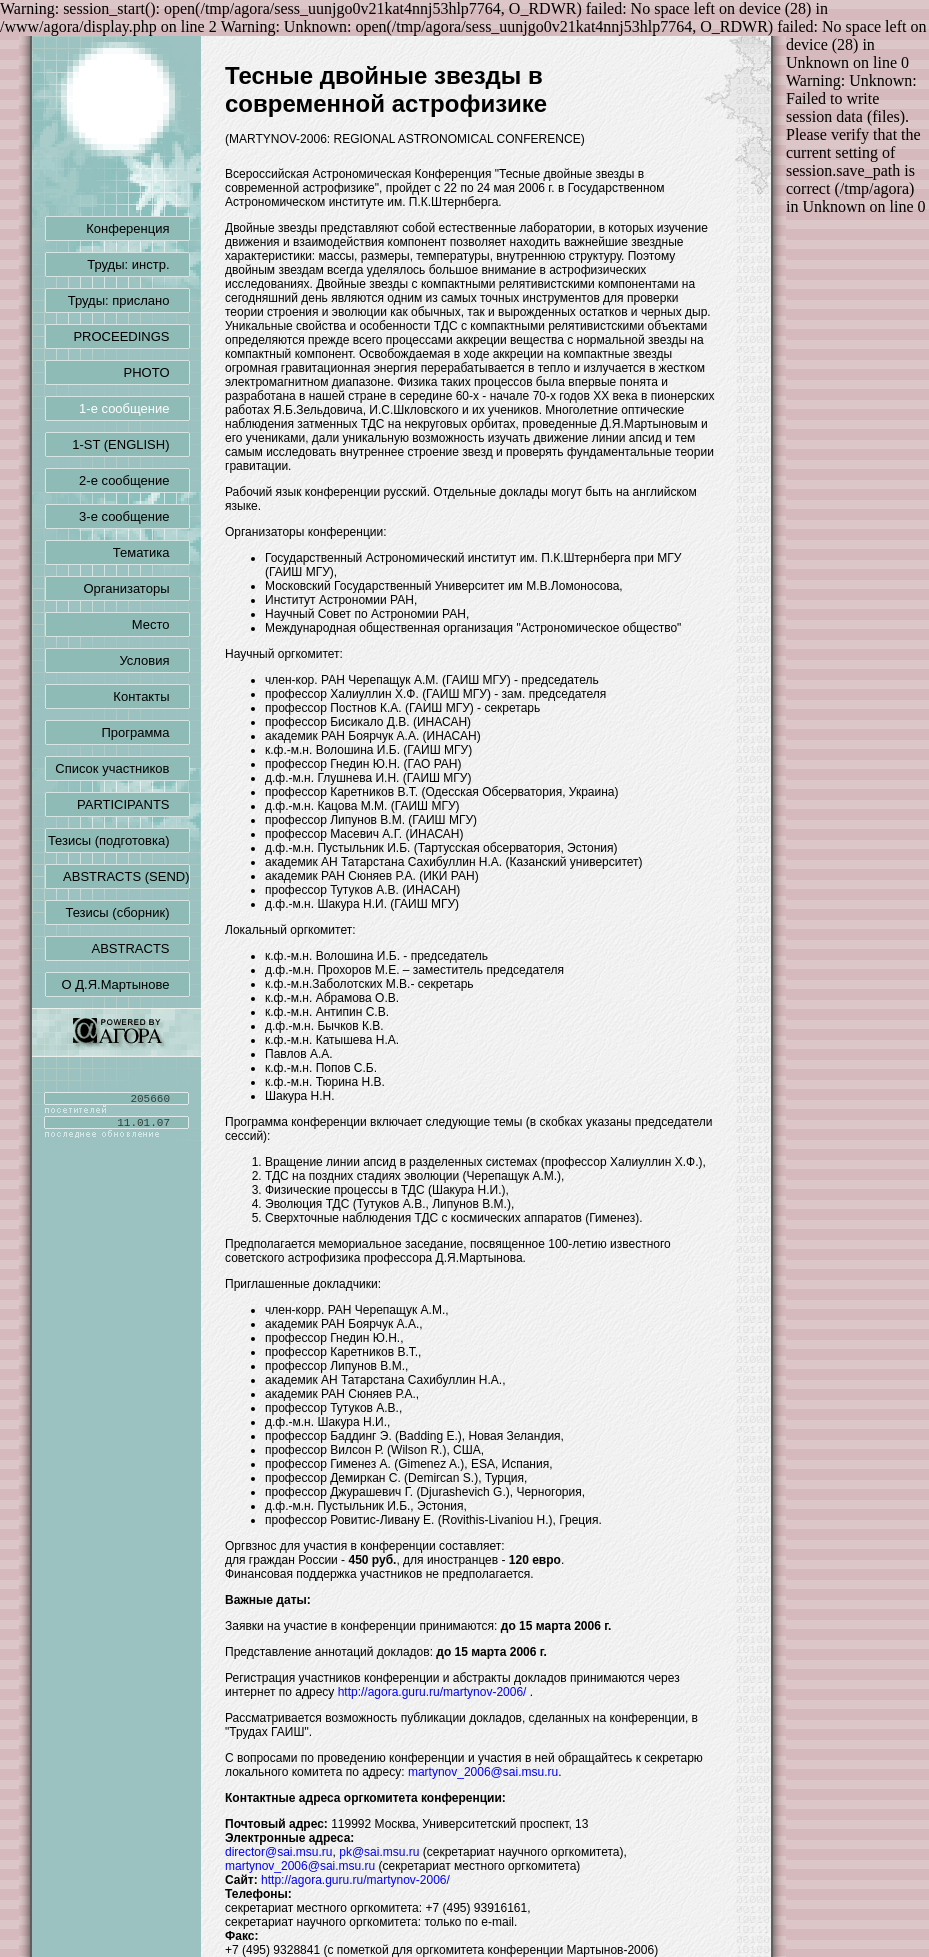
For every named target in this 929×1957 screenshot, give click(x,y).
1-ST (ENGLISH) (130, 444)
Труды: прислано (129, 300)
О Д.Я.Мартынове (126, 984)
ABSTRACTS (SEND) (126, 877)
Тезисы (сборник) (127, 912)
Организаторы (137, 588)
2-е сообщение (134, 480)
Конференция (137, 228)
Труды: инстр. (138, 264)
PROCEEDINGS (131, 336)
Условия (154, 660)
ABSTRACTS (140, 948)
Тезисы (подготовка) (119, 840)
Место (161, 624)
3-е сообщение (134, 516)
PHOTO (157, 372)
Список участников (122, 768)
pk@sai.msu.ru (379, 1852)
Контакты (151, 696)
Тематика (151, 552)
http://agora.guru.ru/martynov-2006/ (432, 1692)
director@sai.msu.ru (279, 1852)
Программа (145, 732)
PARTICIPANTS (133, 804)
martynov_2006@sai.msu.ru (483, 1772)
